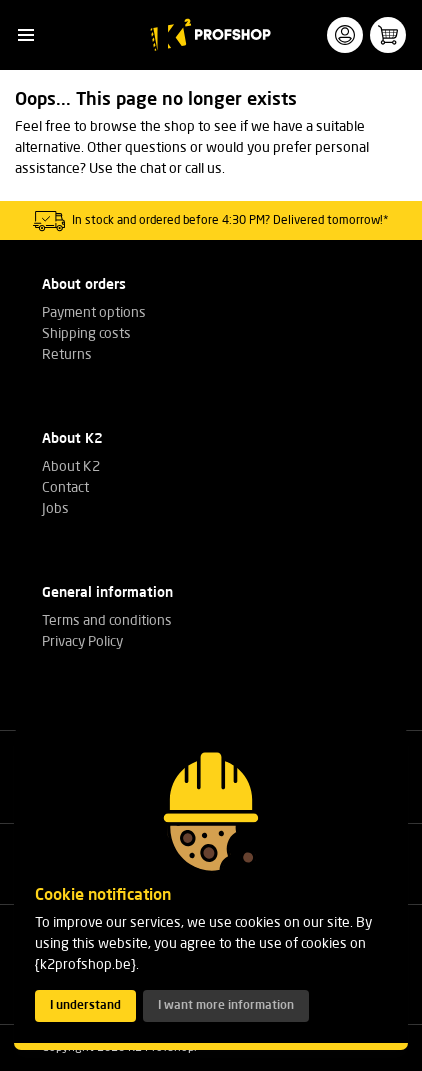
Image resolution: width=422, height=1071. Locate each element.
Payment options (94, 313)
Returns (67, 355)
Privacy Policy (82, 642)
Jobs (55, 509)
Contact (65, 488)
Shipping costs (86, 334)
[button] (25, 35)
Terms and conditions (107, 621)
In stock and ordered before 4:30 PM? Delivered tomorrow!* (230, 221)
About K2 (71, 467)
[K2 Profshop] (211, 35)
